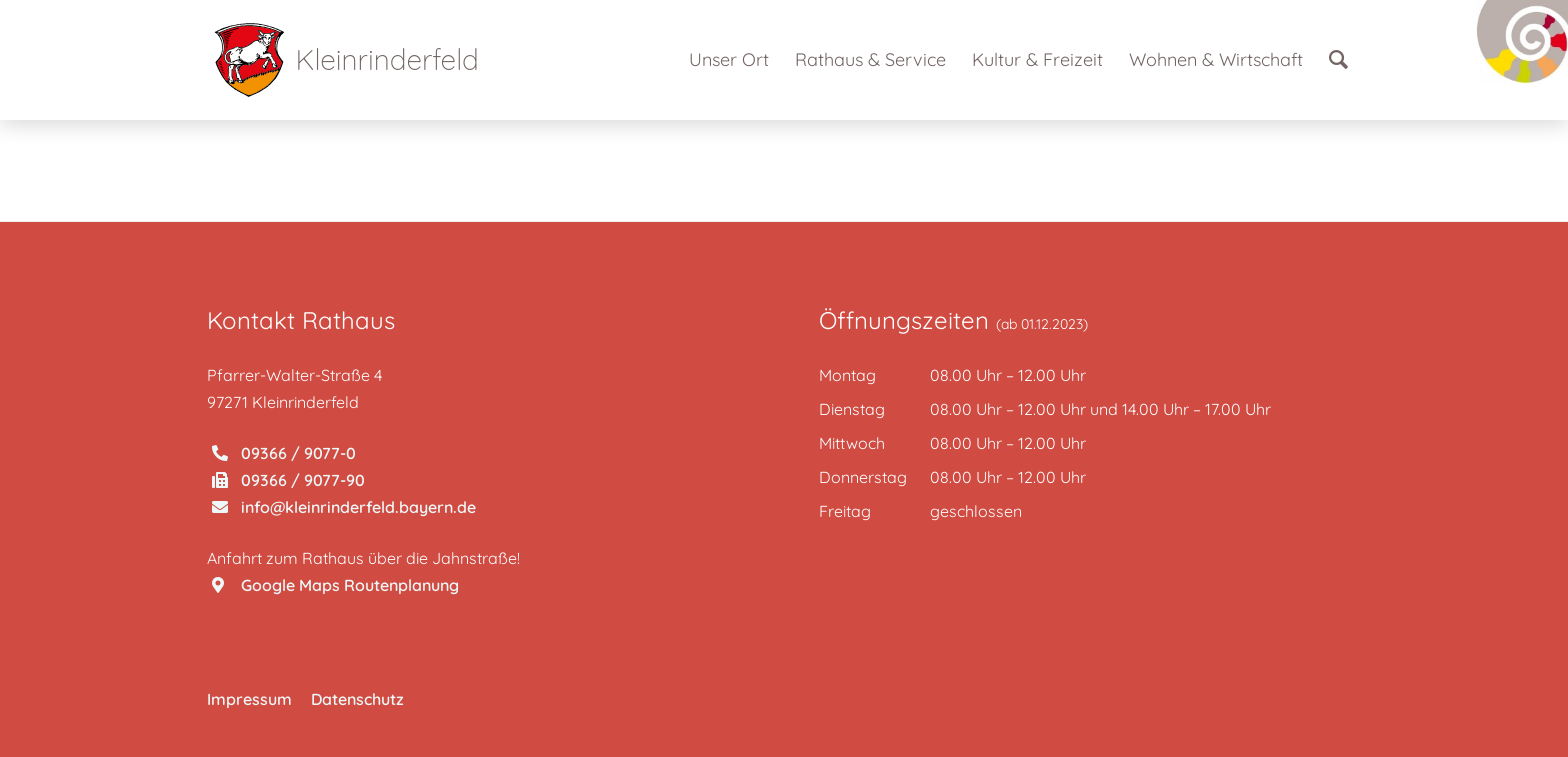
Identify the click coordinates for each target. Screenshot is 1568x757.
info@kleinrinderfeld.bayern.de (344, 507)
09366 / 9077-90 (288, 480)
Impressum (249, 699)
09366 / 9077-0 (284, 453)
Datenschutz (357, 699)
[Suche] (1338, 60)
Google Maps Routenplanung (335, 585)
